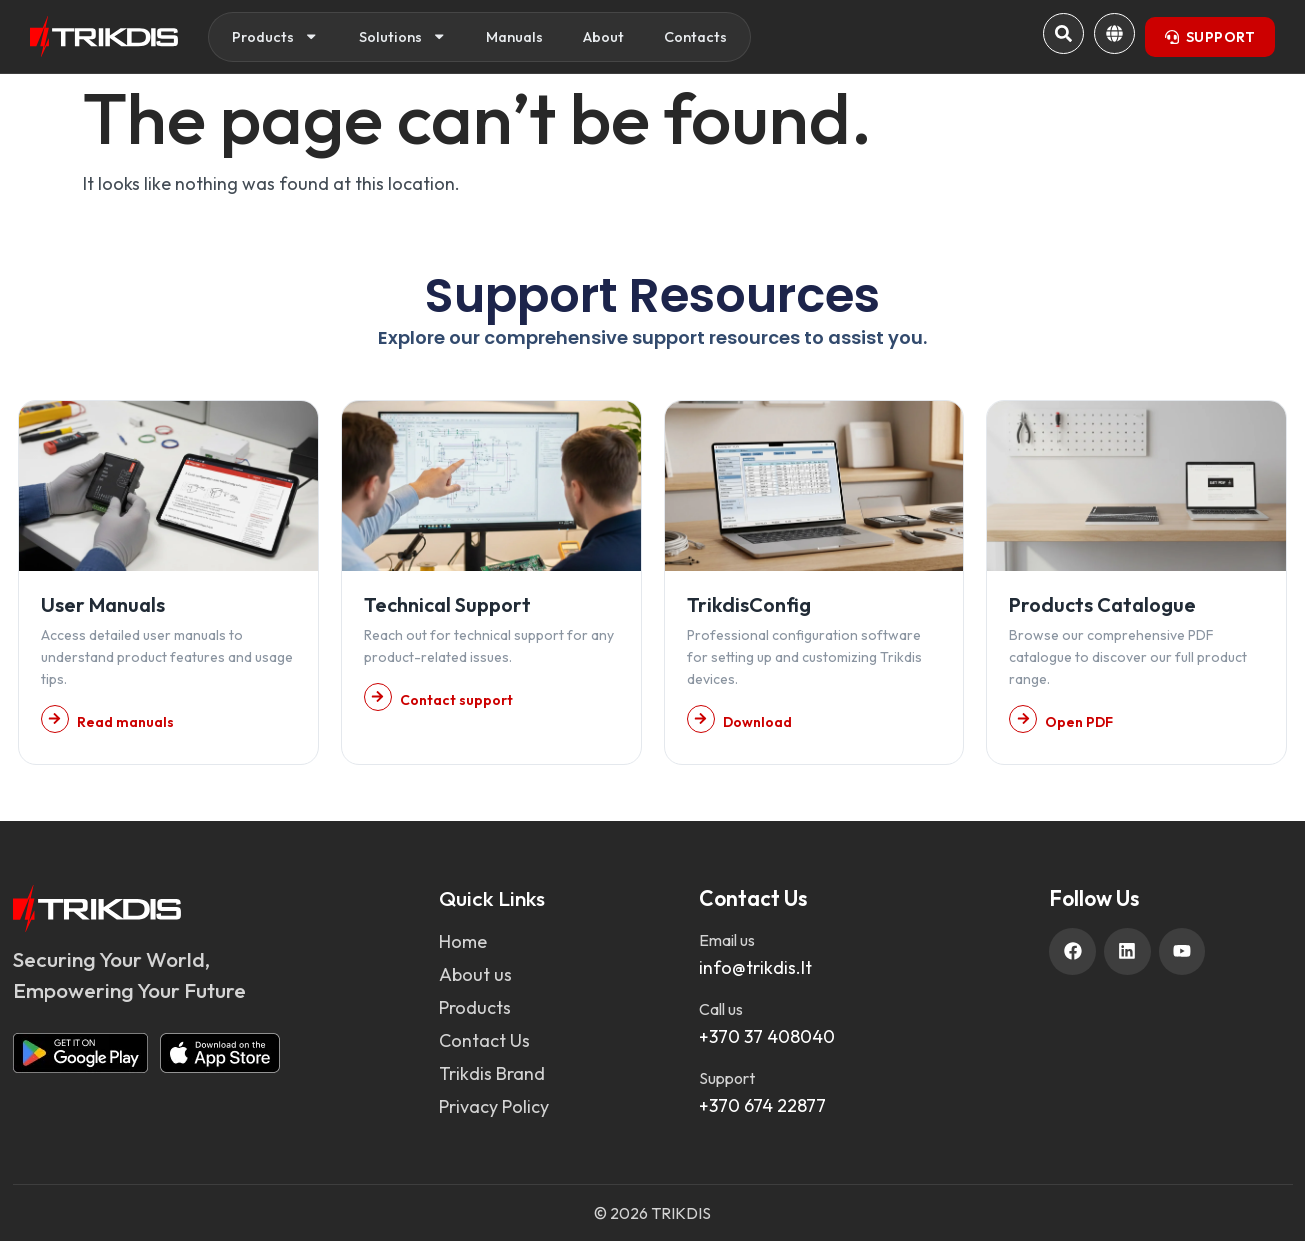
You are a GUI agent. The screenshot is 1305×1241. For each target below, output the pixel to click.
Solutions (403, 36)
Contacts (695, 36)
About (603, 36)
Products (275, 36)
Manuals (514, 36)
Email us (727, 940)
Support (727, 1078)
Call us (721, 1009)
